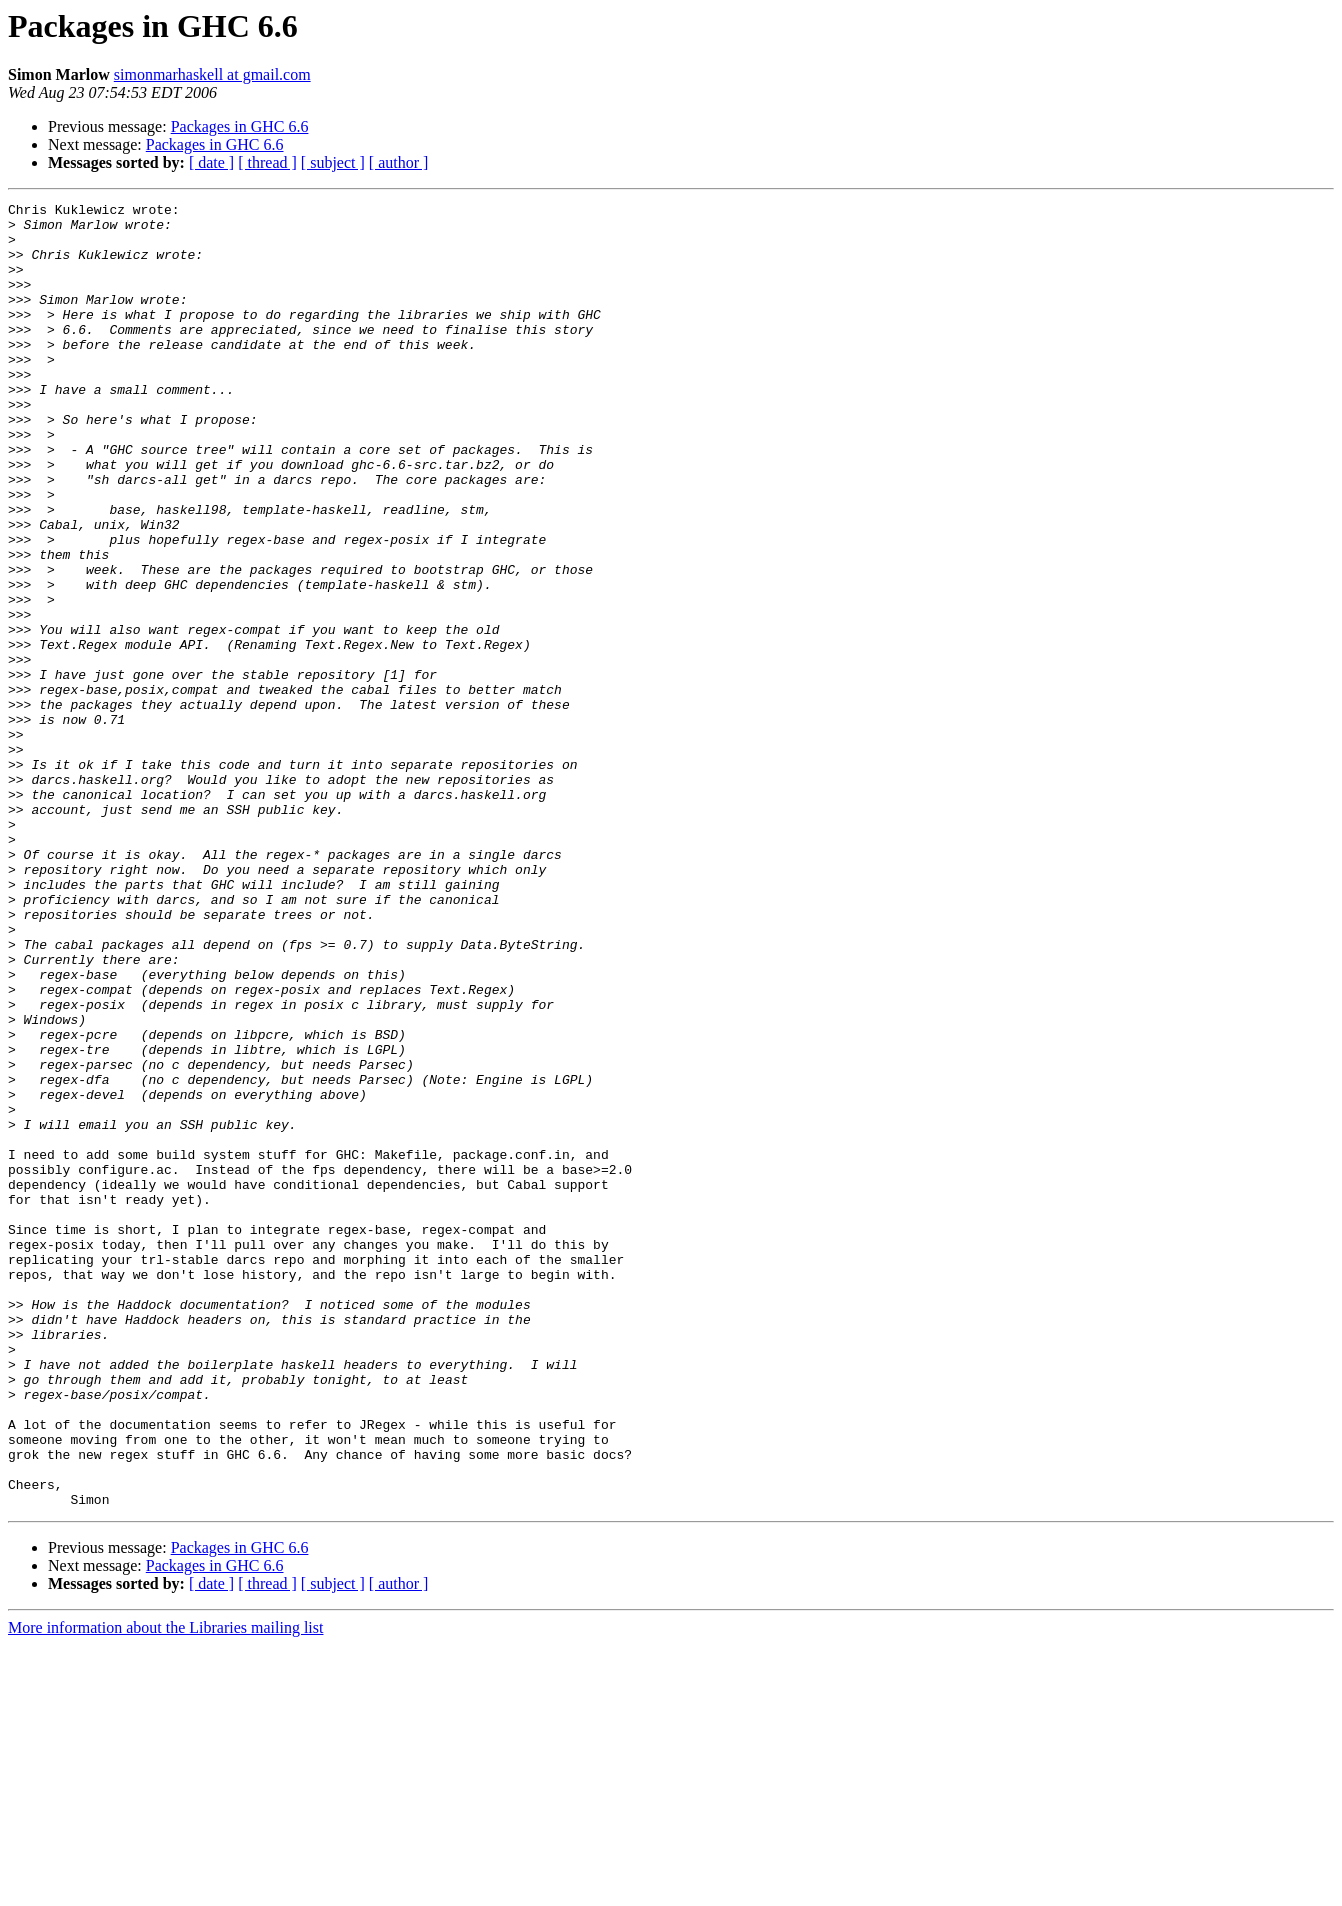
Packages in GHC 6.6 (240, 126)
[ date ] (211, 162)
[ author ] (399, 162)
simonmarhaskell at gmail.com (212, 74)
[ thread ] (267, 162)
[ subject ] (333, 162)
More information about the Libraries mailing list (165, 1888)
